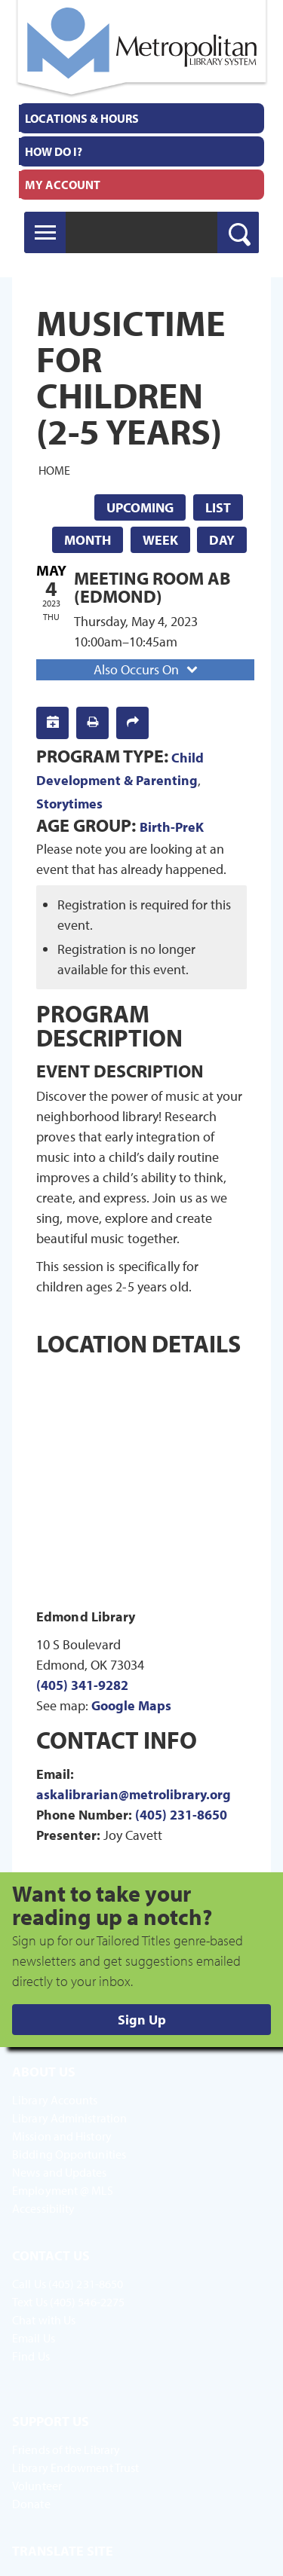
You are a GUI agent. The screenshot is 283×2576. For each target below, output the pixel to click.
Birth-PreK (172, 827)
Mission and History (62, 2136)
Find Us (31, 2356)
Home (54, 470)
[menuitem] (141, 118)
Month (87, 540)
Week (160, 540)
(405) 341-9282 (82, 1685)
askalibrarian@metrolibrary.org (133, 1794)
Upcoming (140, 507)
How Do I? (53, 151)
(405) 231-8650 (181, 1814)
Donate (31, 2503)
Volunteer (37, 2485)
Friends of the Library (66, 2449)
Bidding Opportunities (69, 2154)
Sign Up (142, 2019)
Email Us (33, 2337)
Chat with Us (43, 2319)
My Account (62, 184)
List (218, 507)
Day (222, 540)
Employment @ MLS (63, 2190)
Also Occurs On (147, 669)
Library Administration (69, 2117)
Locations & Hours (82, 118)
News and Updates (59, 2172)
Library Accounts (55, 2099)
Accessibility (43, 2208)
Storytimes (69, 803)
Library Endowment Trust (75, 2467)
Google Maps (131, 1705)
